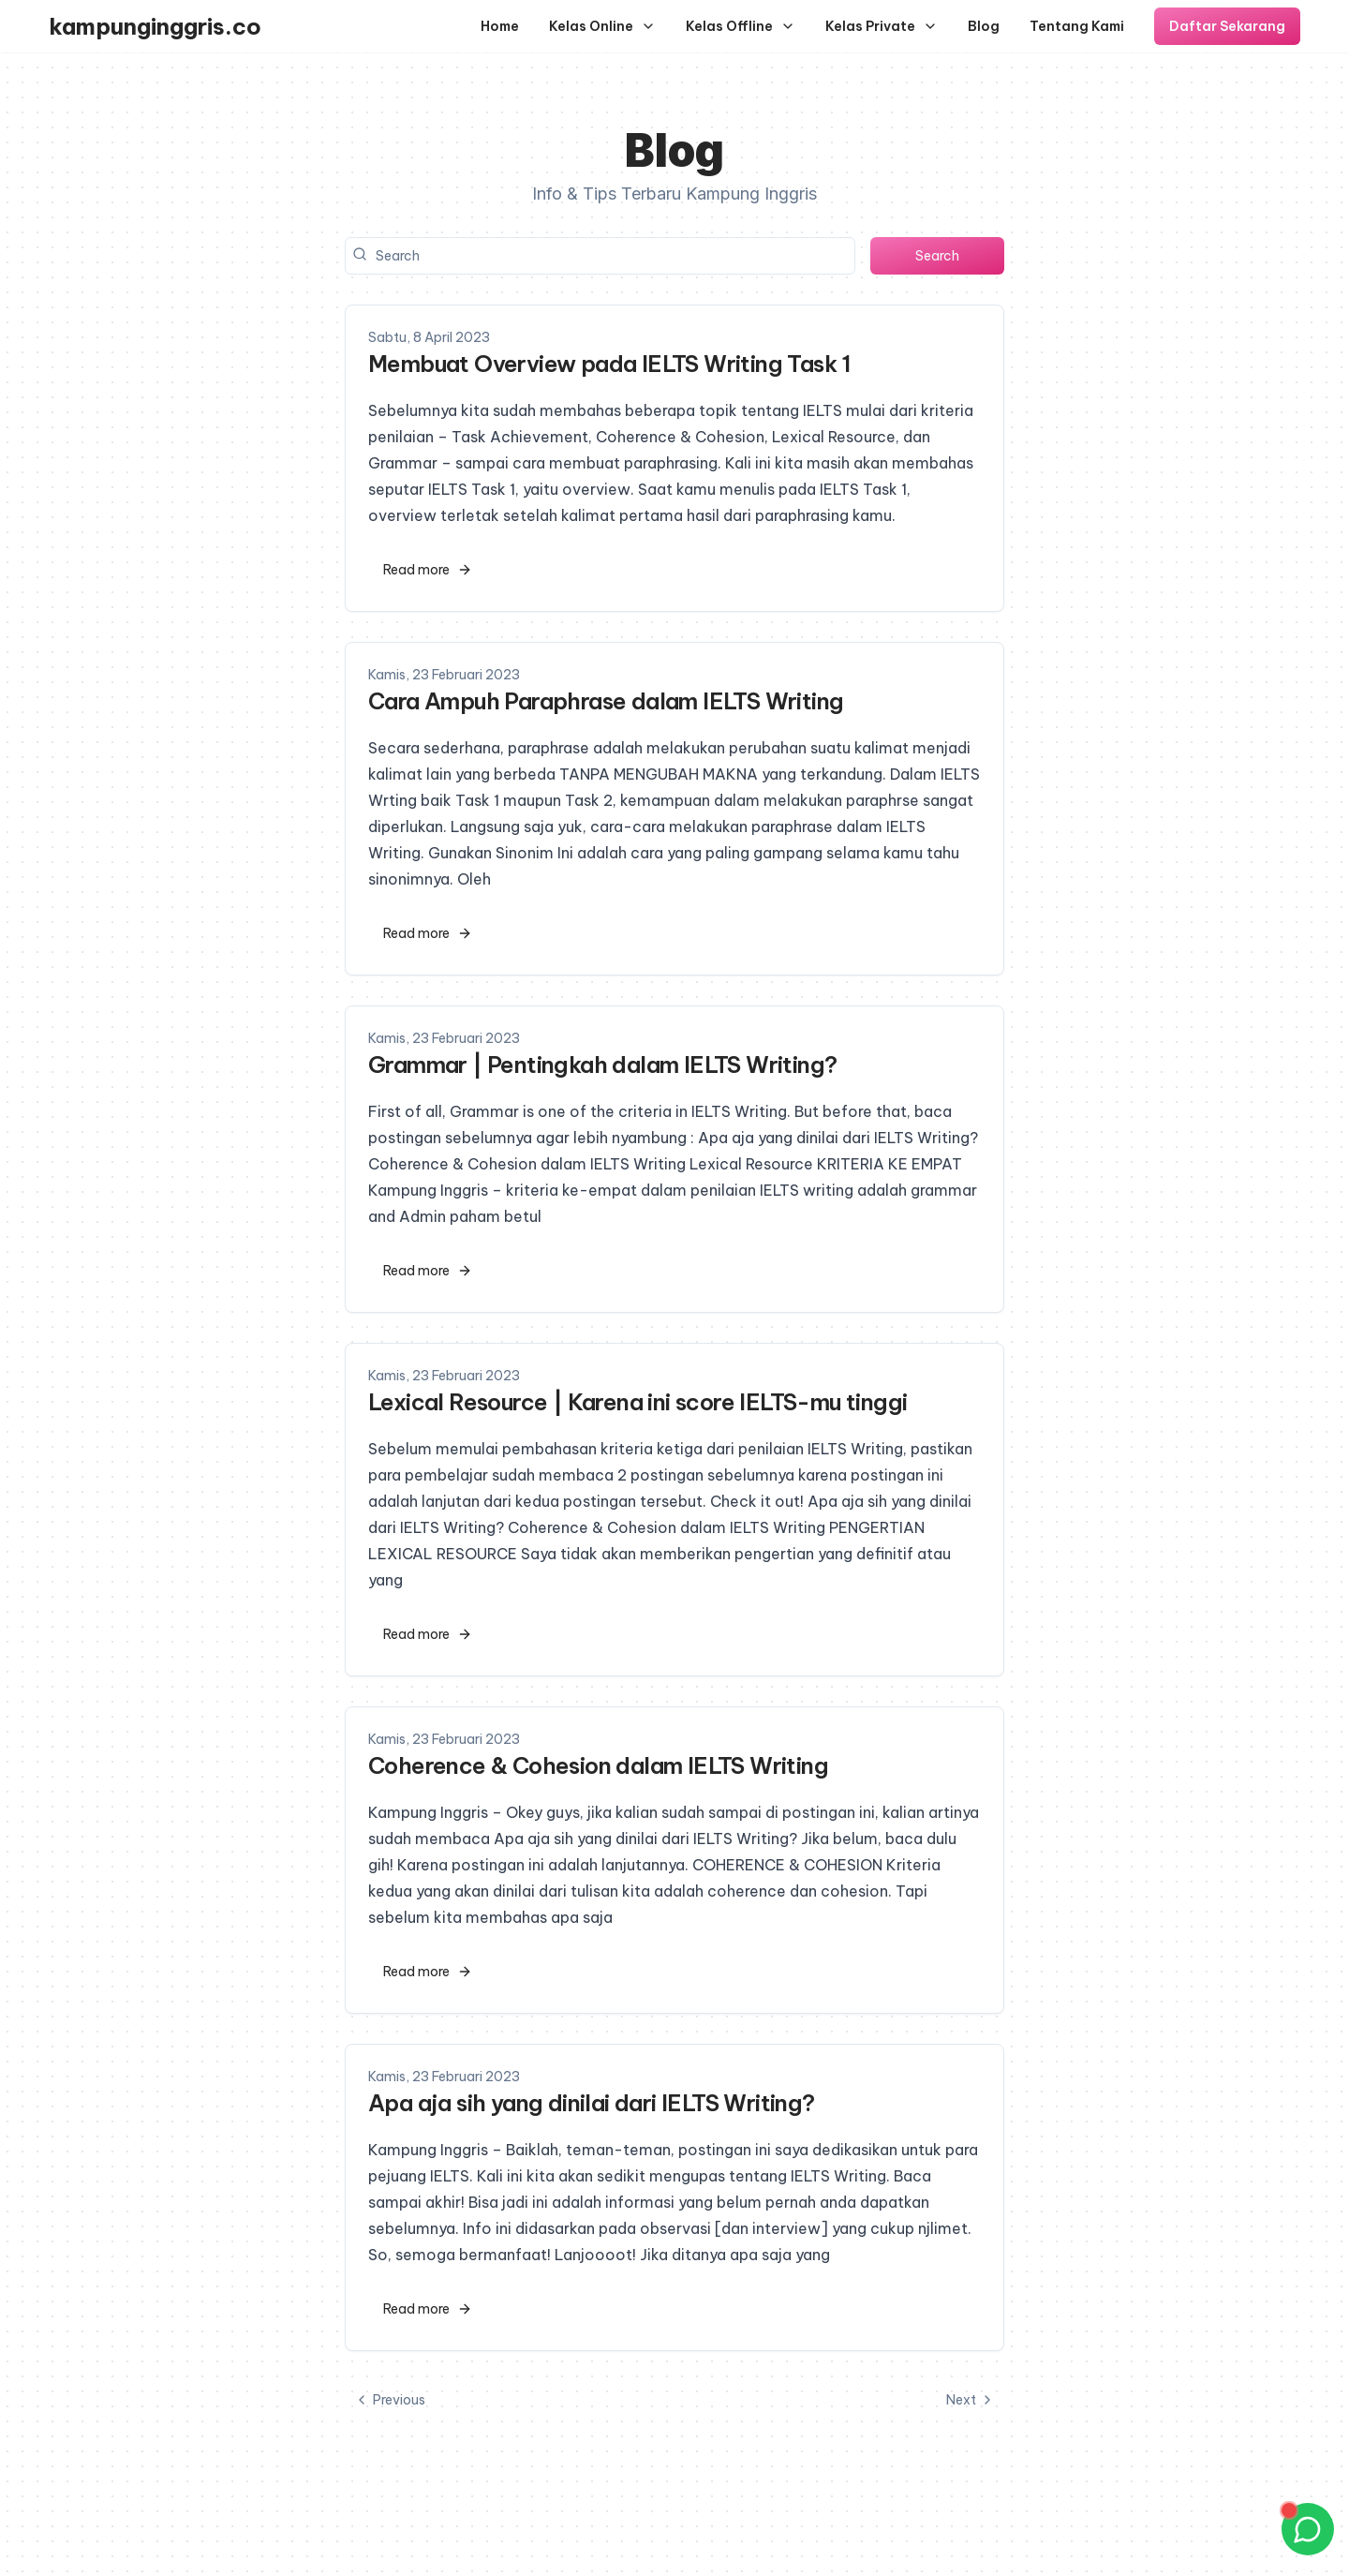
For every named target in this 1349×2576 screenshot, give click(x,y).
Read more (427, 569)
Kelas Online (602, 26)
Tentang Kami (1077, 26)
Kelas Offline (740, 26)
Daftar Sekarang (1227, 26)
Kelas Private (881, 26)
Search (937, 255)
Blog (984, 26)
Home (500, 26)
